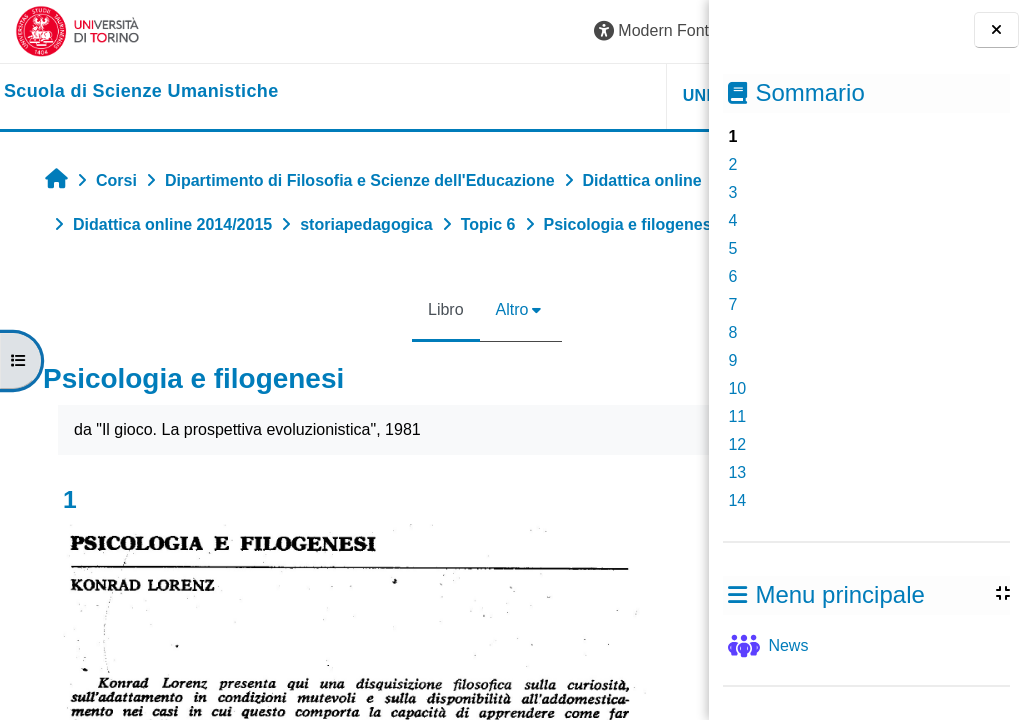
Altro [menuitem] (389, 353)
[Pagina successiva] (702, 552)
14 (737, 500)
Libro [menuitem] (323, 353)
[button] (415, 31)
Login (658, 30)
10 (737, 388)
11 (737, 416)
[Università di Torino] (77, 30)
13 (737, 472)
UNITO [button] (462, 95)
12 (737, 444)
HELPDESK (583, 95)
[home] (141, 92)
